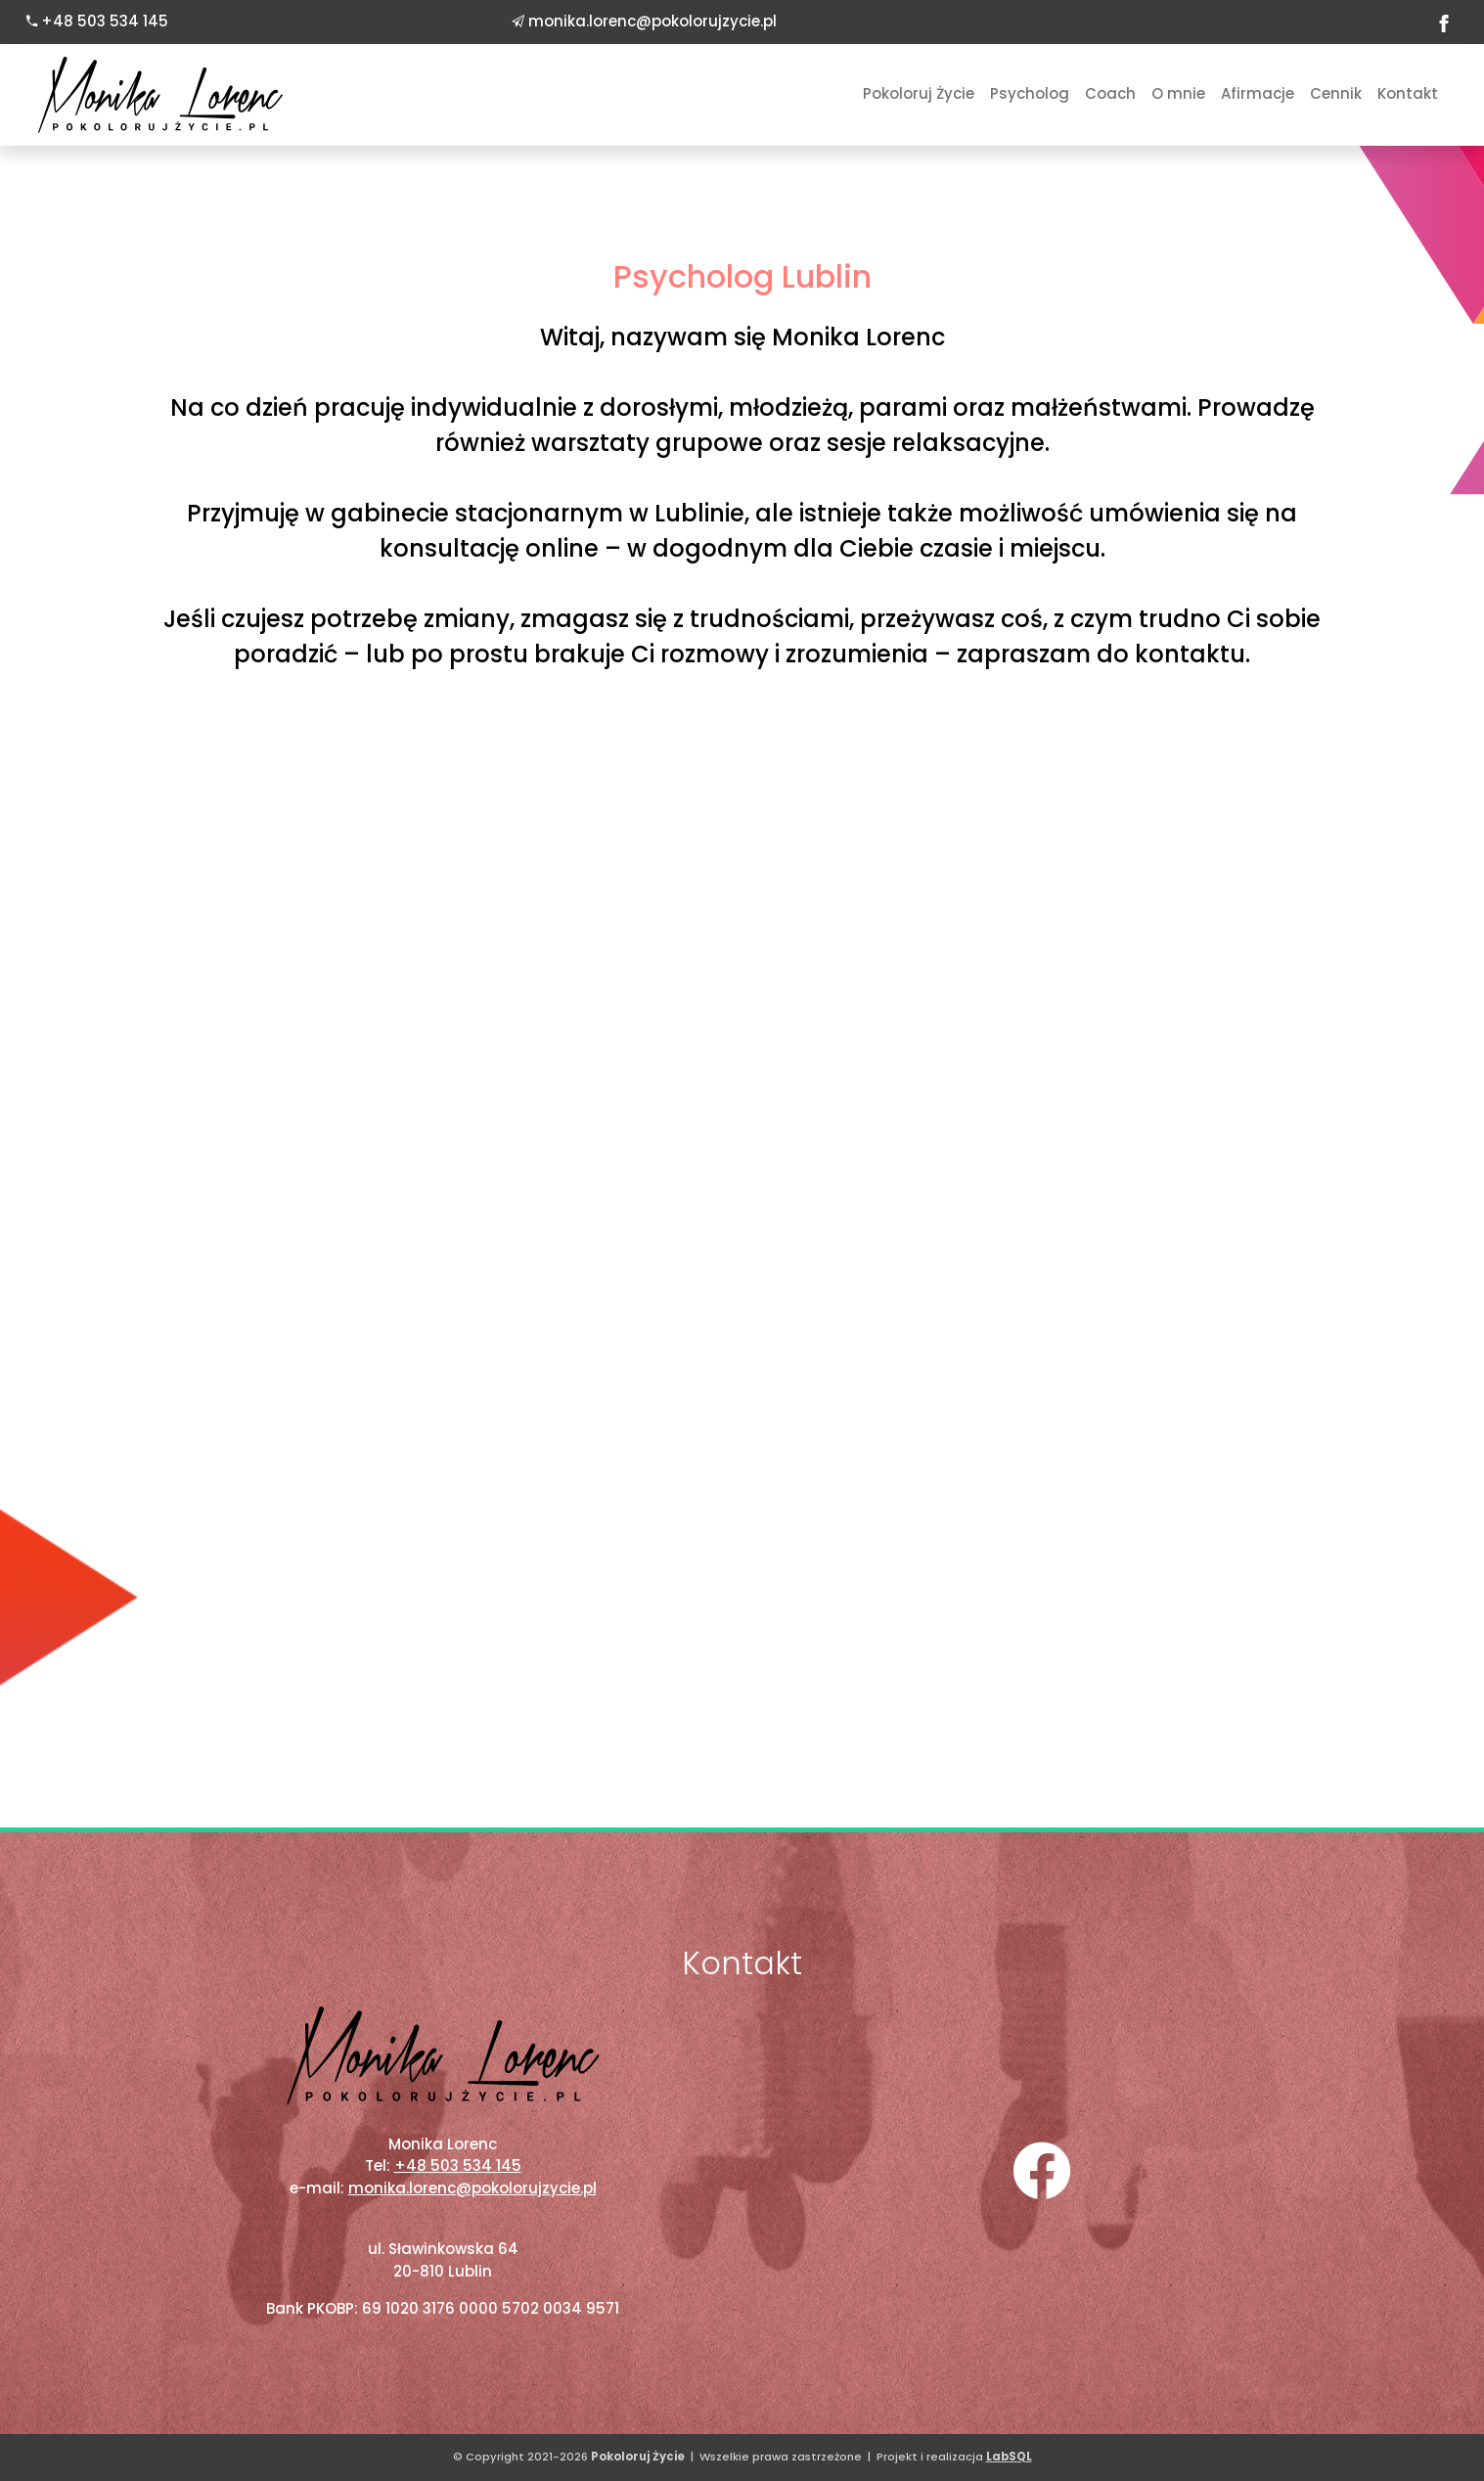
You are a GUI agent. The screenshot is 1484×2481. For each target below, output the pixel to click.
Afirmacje (1257, 93)
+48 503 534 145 (104, 21)
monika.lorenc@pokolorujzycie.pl (652, 21)
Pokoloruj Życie (918, 93)
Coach (1110, 93)
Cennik (1336, 93)
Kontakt (1407, 93)
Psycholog (1029, 93)
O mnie (1178, 93)
